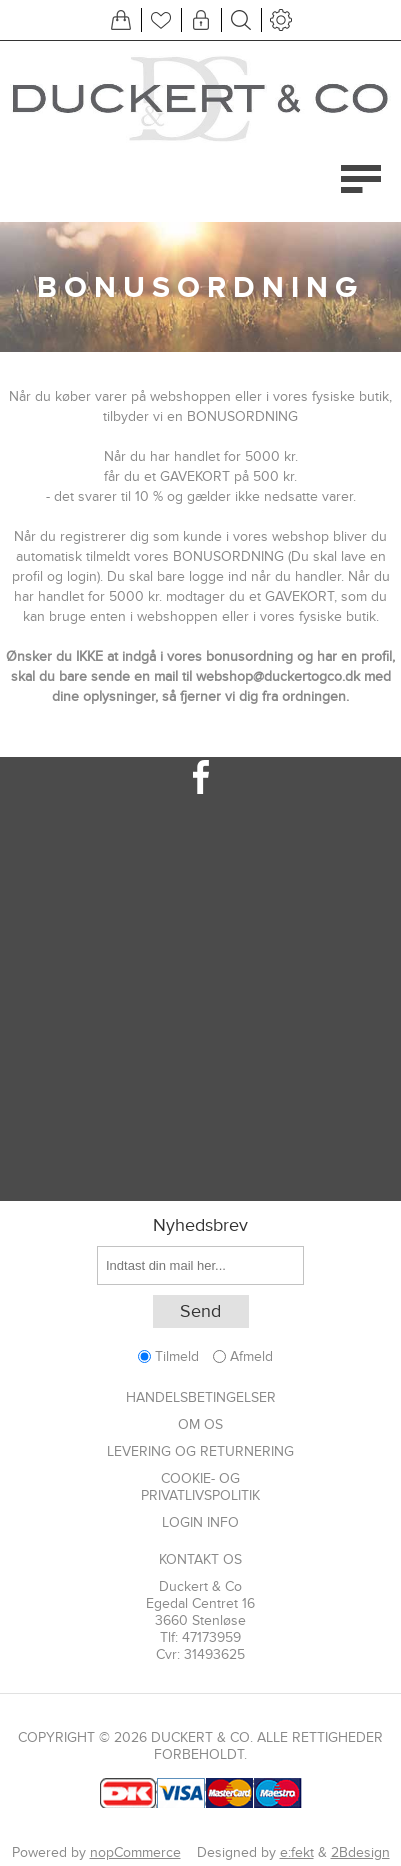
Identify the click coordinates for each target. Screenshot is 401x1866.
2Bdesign (360, 1852)
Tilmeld (177, 1356)
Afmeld (251, 1356)
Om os (200, 1424)
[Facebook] (200, 777)
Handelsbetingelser (201, 1397)
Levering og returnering (200, 1451)
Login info (200, 1522)
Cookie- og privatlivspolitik (200, 1487)
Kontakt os (200, 1559)
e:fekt (297, 1852)
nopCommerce (135, 1852)
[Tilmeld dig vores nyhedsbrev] (200, 1265)
